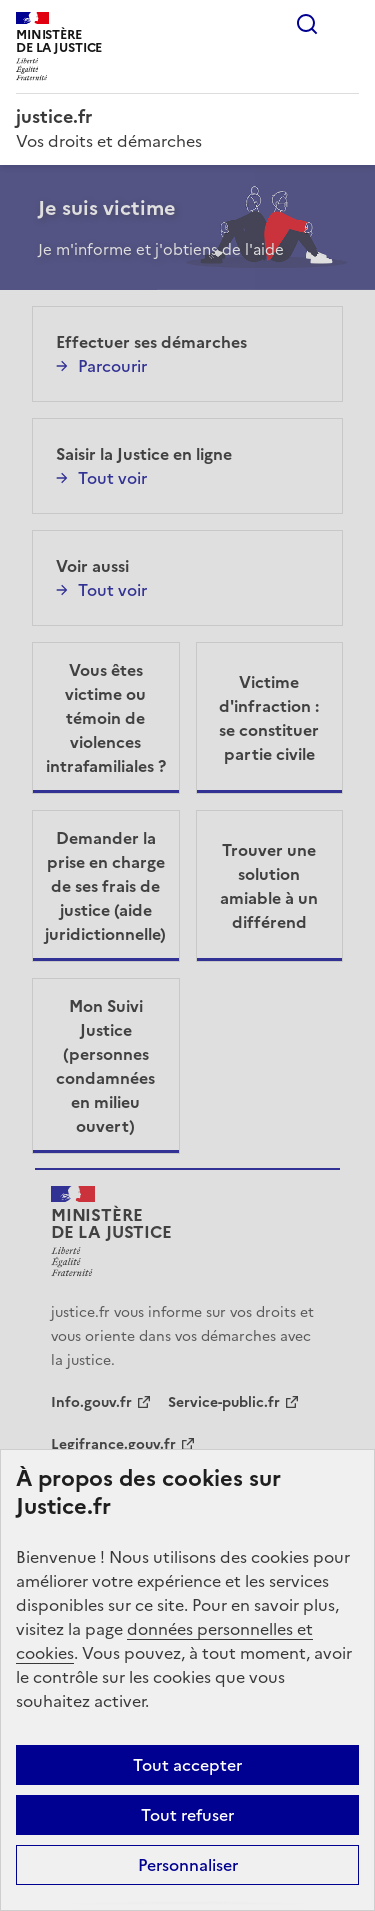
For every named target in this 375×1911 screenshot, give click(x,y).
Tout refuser (187, 1815)
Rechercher (307, 24)
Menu (347, 24)
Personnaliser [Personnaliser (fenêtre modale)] (188, 1865)
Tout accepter (187, 1765)
